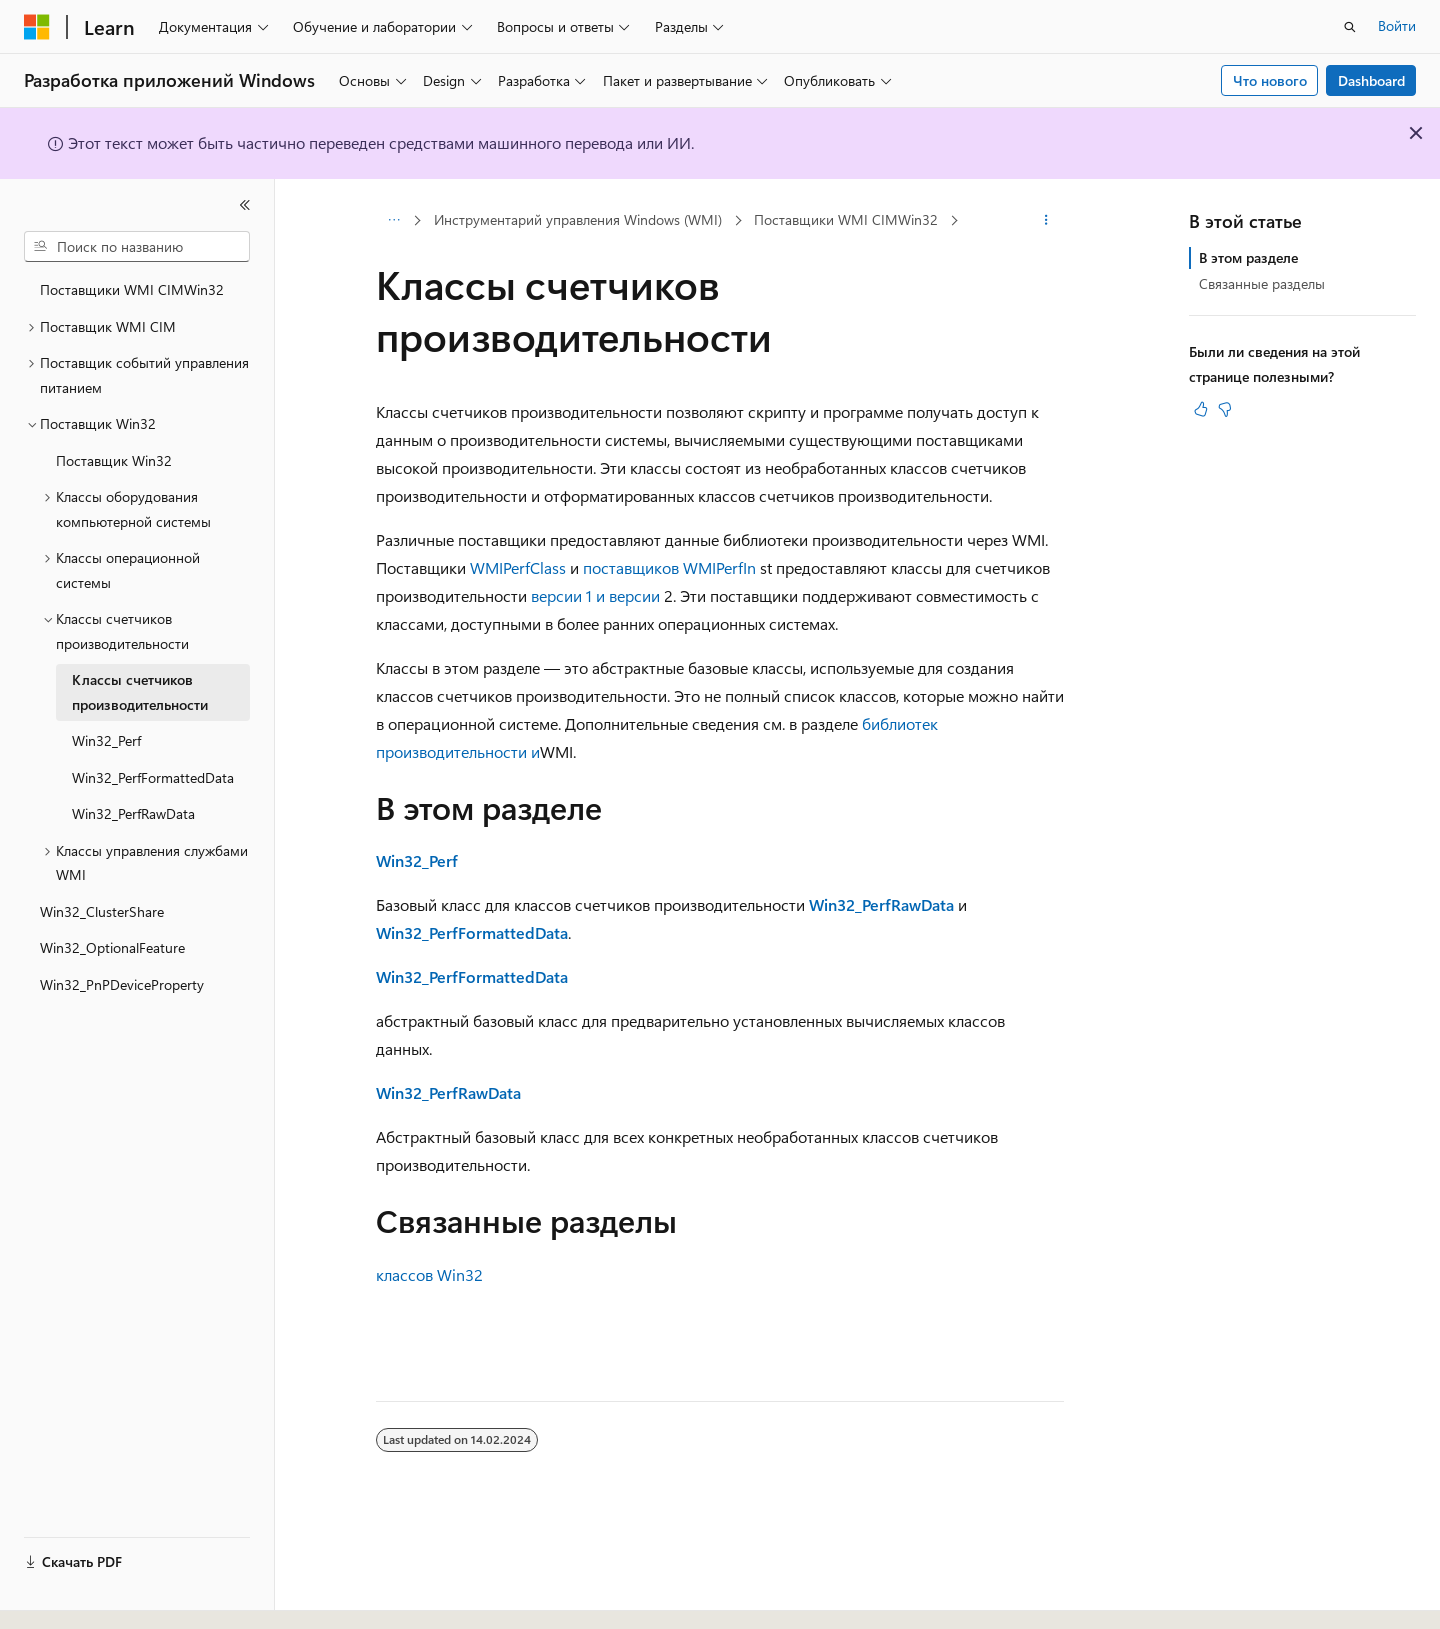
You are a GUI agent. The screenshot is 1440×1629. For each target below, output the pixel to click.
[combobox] (137, 247)
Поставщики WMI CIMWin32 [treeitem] (132, 289)
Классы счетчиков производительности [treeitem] (140, 692)
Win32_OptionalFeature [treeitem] (112, 947)
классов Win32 (429, 1274)
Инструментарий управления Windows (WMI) (578, 219)
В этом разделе (1248, 257)
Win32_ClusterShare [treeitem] (102, 911)
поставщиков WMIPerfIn (669, 567)
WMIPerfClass (518, 567)
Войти (1397, 25)
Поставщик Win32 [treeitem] (114, 460)
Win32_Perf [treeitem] (106, 740)
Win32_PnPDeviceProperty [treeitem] (122, 984)
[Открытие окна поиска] (1350, 27)
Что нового (1270, 80)
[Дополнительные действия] (1046, 221)
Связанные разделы (1262, 283)
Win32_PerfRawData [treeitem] (133, 813)
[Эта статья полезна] (1201, 409)
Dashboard (1371, 80)
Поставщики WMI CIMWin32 (846, 219)
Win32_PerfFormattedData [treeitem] (153, 777)
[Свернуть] (245, 205)
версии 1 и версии (597, 595)
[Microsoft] (37, 27)
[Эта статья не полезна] (1225, 409)
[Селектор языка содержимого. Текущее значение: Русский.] (70, 1596)
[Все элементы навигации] (393, 221)
